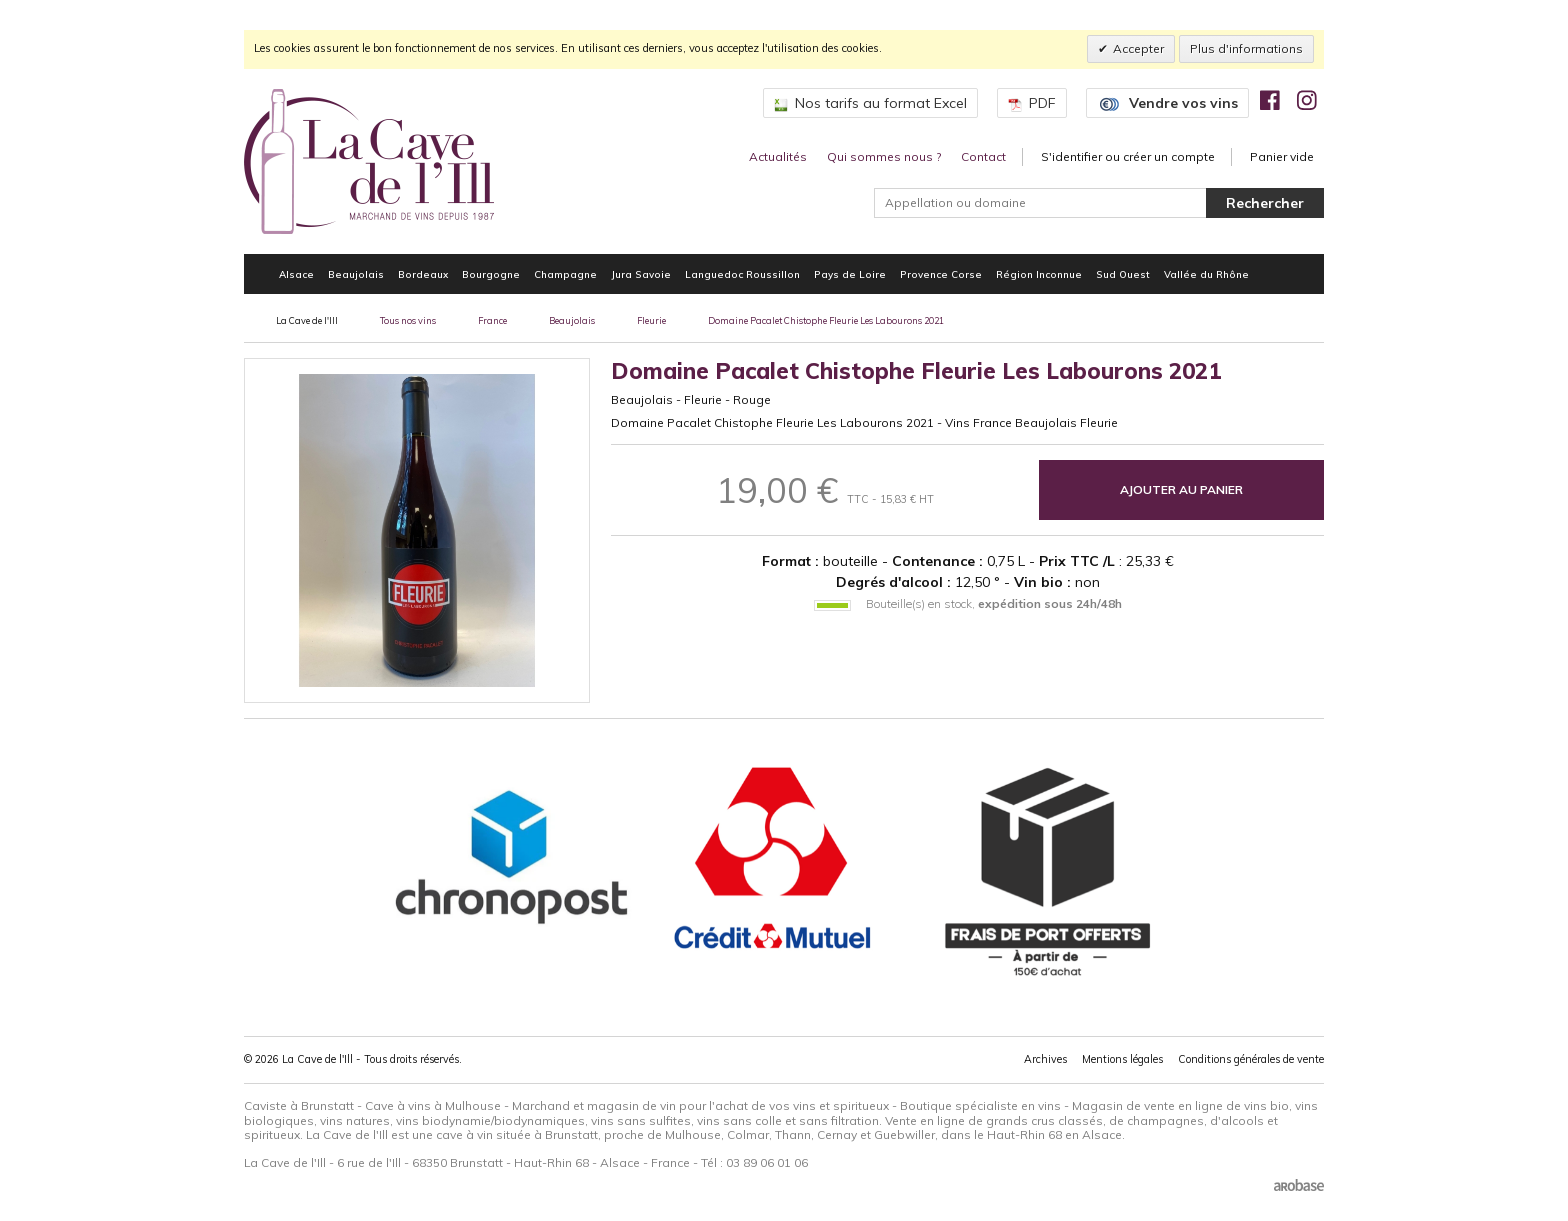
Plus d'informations (1246, 48)
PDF (1032, 103)
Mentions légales (1122, 1059)
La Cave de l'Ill (307, 320)
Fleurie (651, 320)
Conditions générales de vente (1251, 1059)
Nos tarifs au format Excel (870, 103)
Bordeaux (423, 274)
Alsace (296, 274)
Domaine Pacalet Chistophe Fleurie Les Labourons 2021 (826, 320)
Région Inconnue (1039, 274)
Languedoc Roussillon (742, 274)
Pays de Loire (850, 274)
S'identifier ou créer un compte (1128, 156)
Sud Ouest (1123, 274)
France (492, 320)
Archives (1045, 1059)
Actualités (778, 156)
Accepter (1138, 48)
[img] (1270, 100)
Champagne (565, 274)
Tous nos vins (408, 320)
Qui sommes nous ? (884, 156)
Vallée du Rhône (1206, 274)
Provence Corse (941, 274)
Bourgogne (491, 274)
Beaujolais (356, 274)
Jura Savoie (641, 274)
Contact (983, 156)
